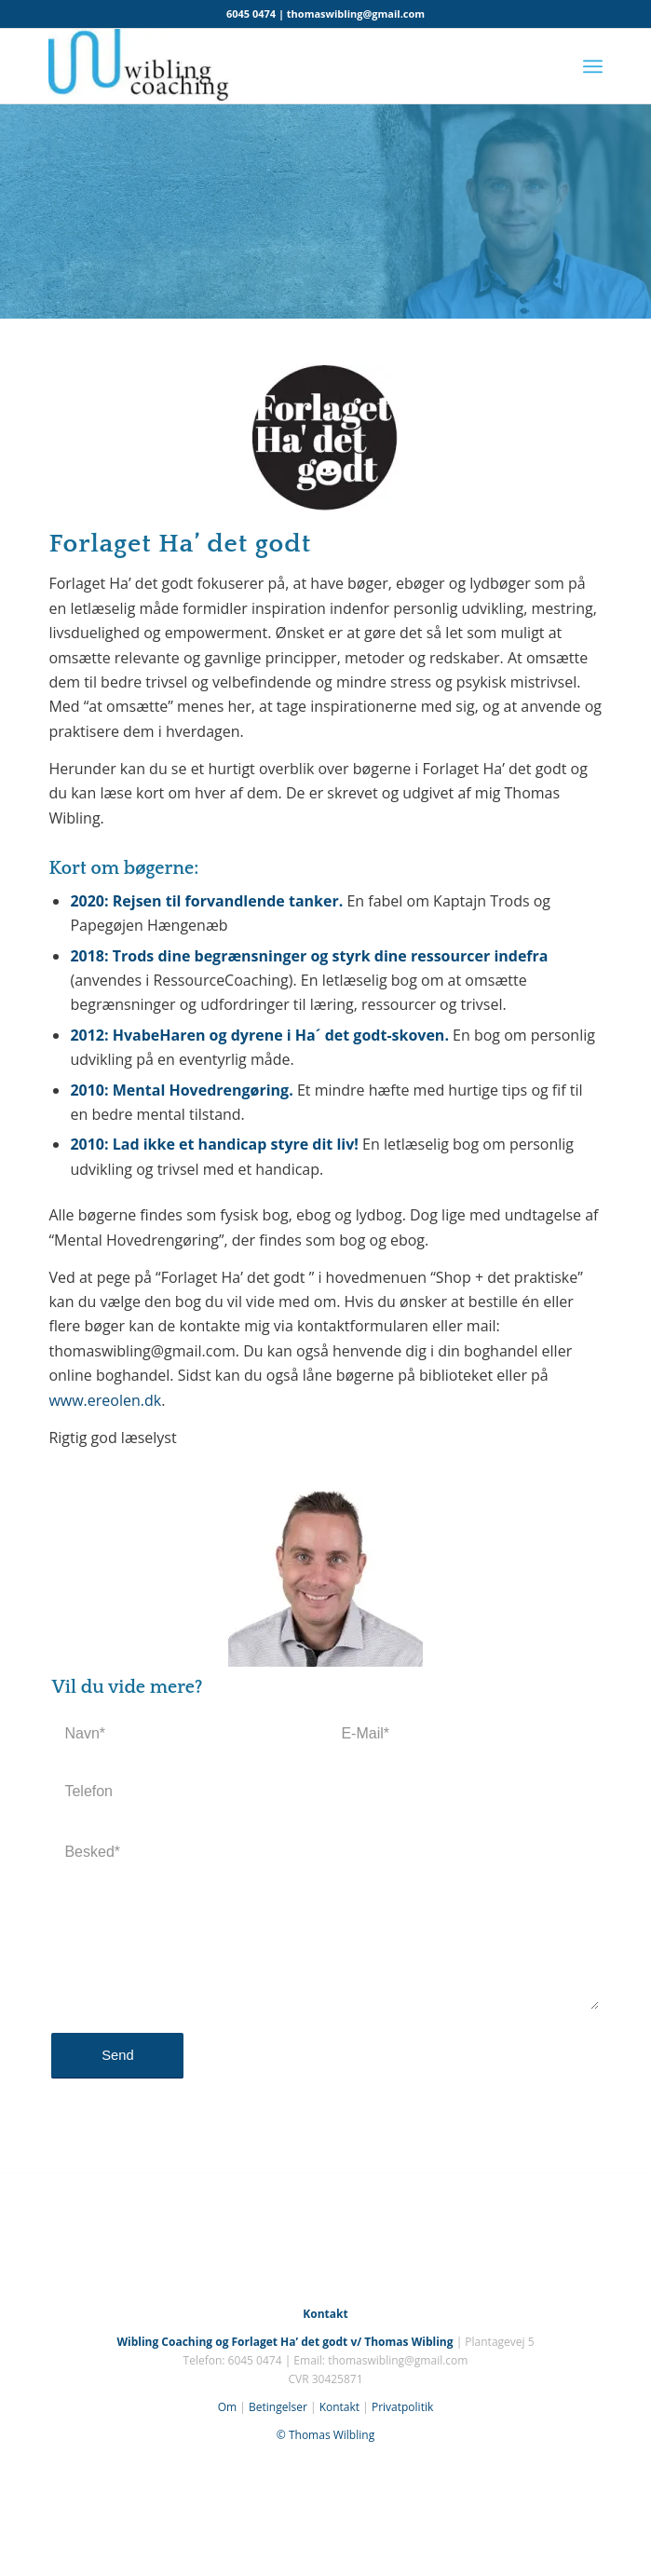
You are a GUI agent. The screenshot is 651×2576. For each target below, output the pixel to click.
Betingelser (278, 2407)
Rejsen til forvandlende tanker (226, 901)
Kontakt (339, 2407)
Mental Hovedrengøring (201, 1090)
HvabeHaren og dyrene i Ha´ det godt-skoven (279, 1035)
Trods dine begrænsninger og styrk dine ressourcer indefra (331, 956)
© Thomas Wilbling (325, 2435)
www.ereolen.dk (104, 1400)
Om (227, 2407)
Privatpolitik (402, 2407)
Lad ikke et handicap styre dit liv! (237, 1144)
